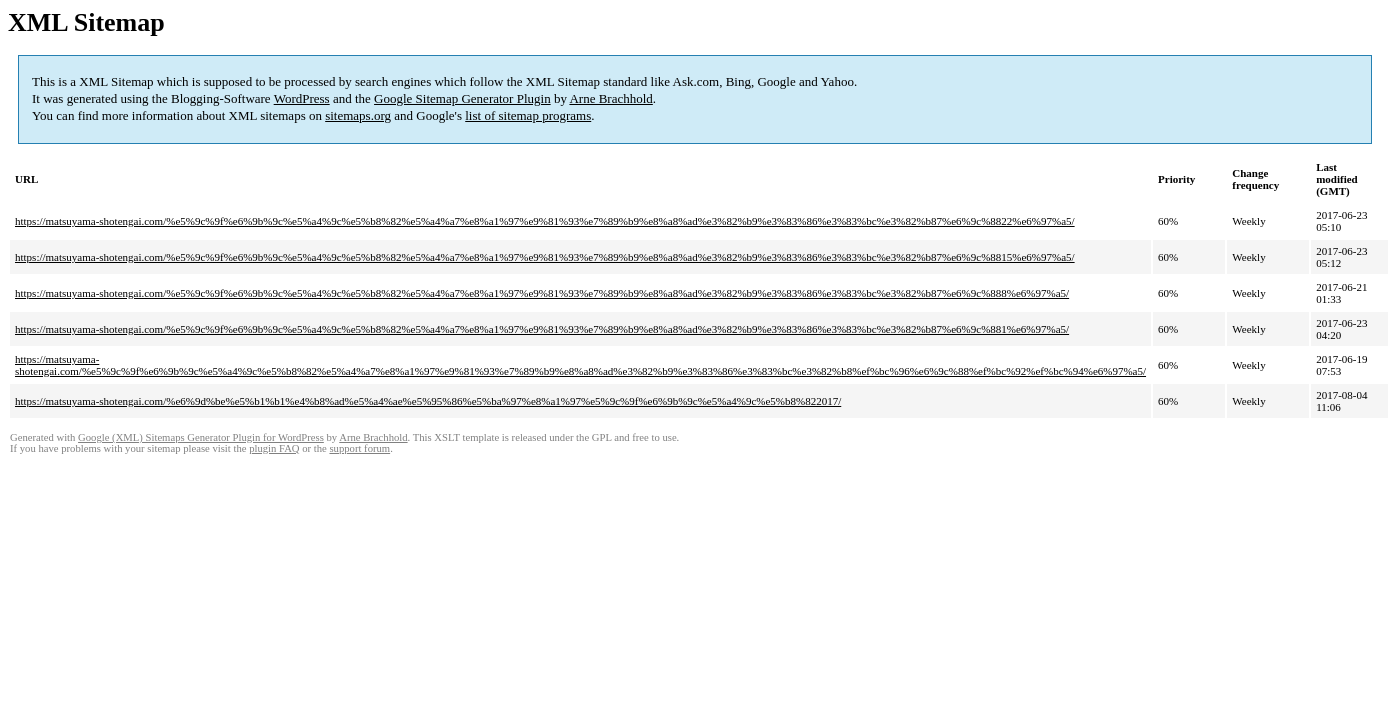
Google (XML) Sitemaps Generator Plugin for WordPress (201, 437)
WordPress (302, 98)
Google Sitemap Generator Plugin (462, 98)
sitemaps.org (358, 115)
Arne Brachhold (610, 98)
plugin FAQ (274, 448)
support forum (359, 448)
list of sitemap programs (528, 115)
